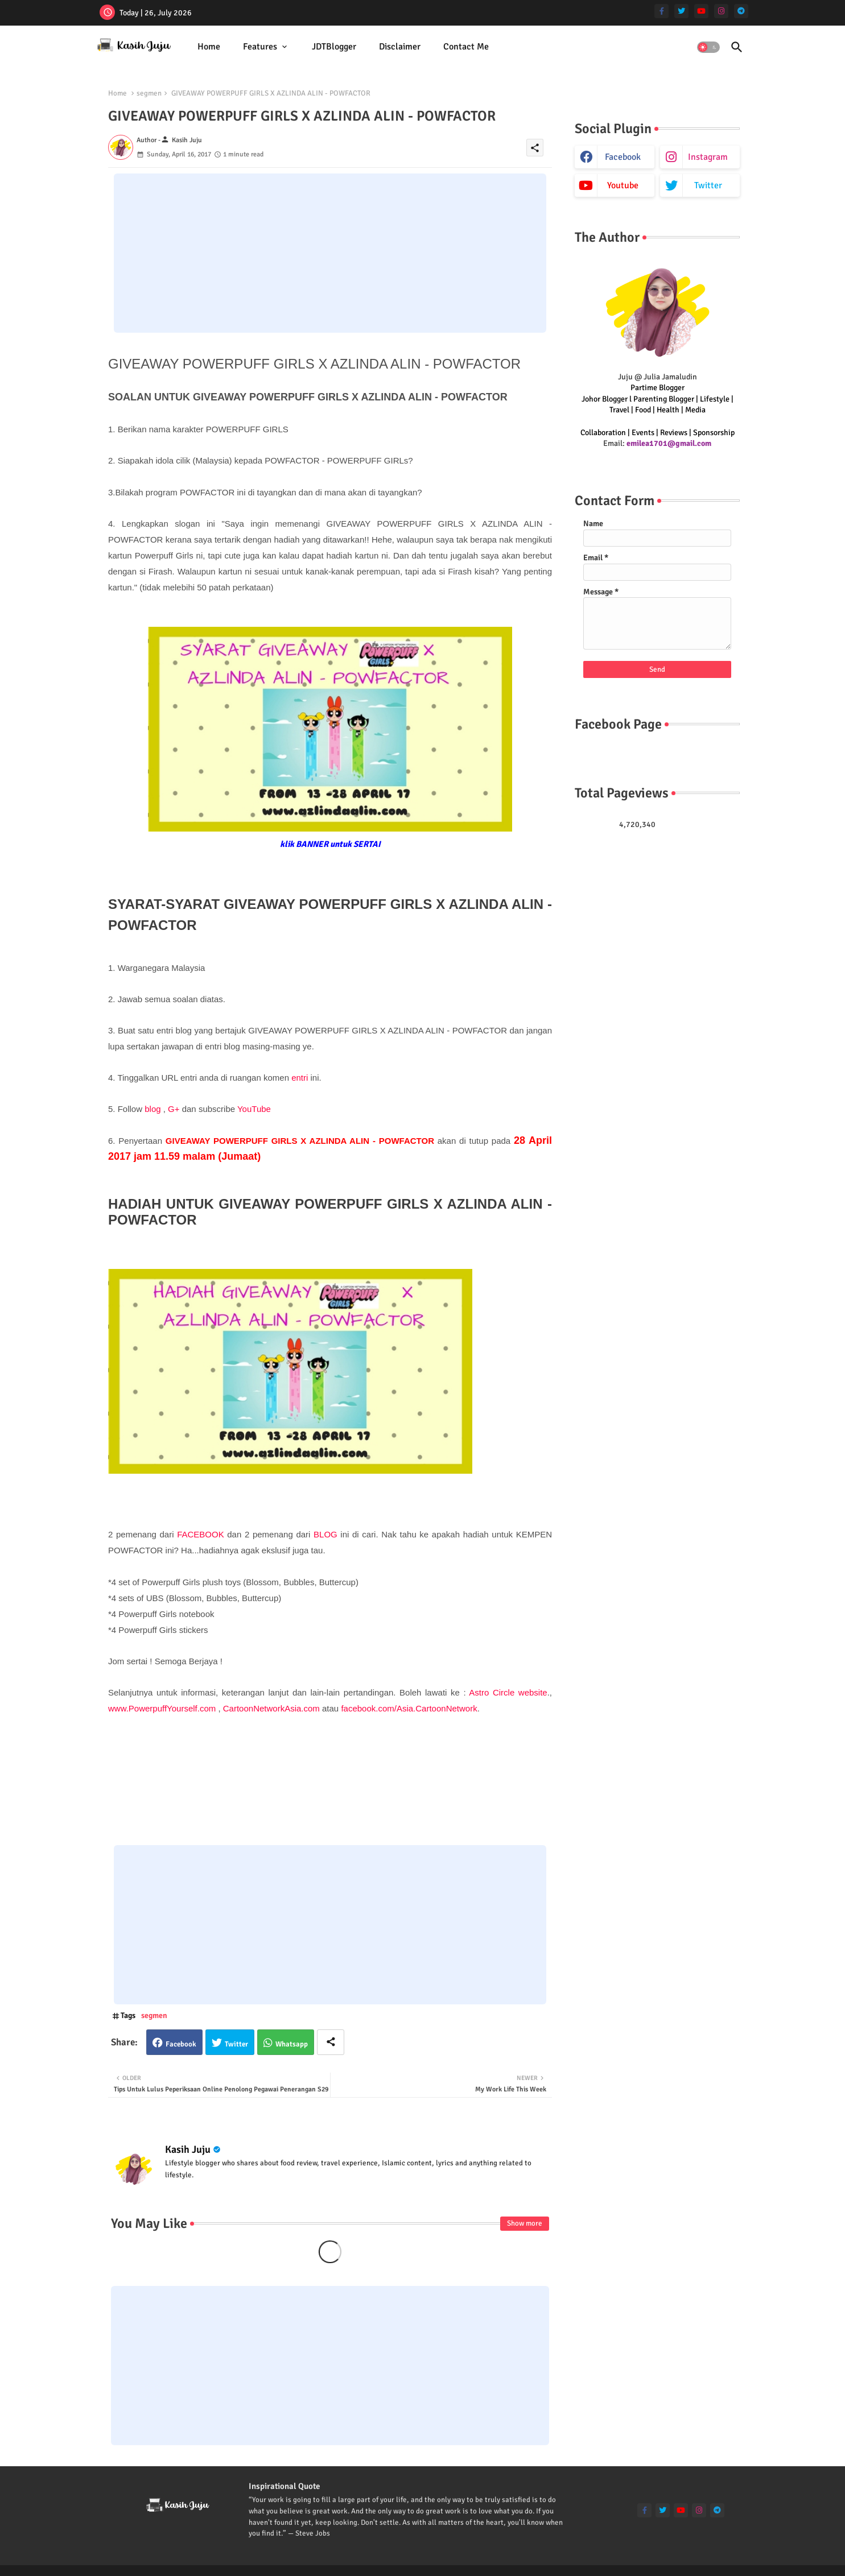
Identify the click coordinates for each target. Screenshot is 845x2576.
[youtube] (701, 11)
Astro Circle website (508, 1692)
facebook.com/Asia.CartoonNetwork (409, 1708)
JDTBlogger (334, 46)
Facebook (181, 2044)
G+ (173, 1109)
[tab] (209, 47)
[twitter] (681, 11)
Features (260, 46)
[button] (708, 47)
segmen (149, 93)
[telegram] (741, 11)
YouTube (254, 1109)
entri (300, 1077)
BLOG (325, 1534)
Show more (524, 2223)
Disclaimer (400, 46)
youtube (622, 185)
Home (208, 46)
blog (152, 1109)
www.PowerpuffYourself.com (162, 1708)
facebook (623, 157)
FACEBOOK (200, 1534)
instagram (708, 157)
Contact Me (466, 46)
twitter (708, 185)
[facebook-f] (661, 11)
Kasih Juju (188, 2149)
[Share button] (330, 2042)
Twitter (236, 2044)
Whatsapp (291, 2044)
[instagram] (721, 11)
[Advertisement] (330, 253)
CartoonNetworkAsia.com (271, 1708)
